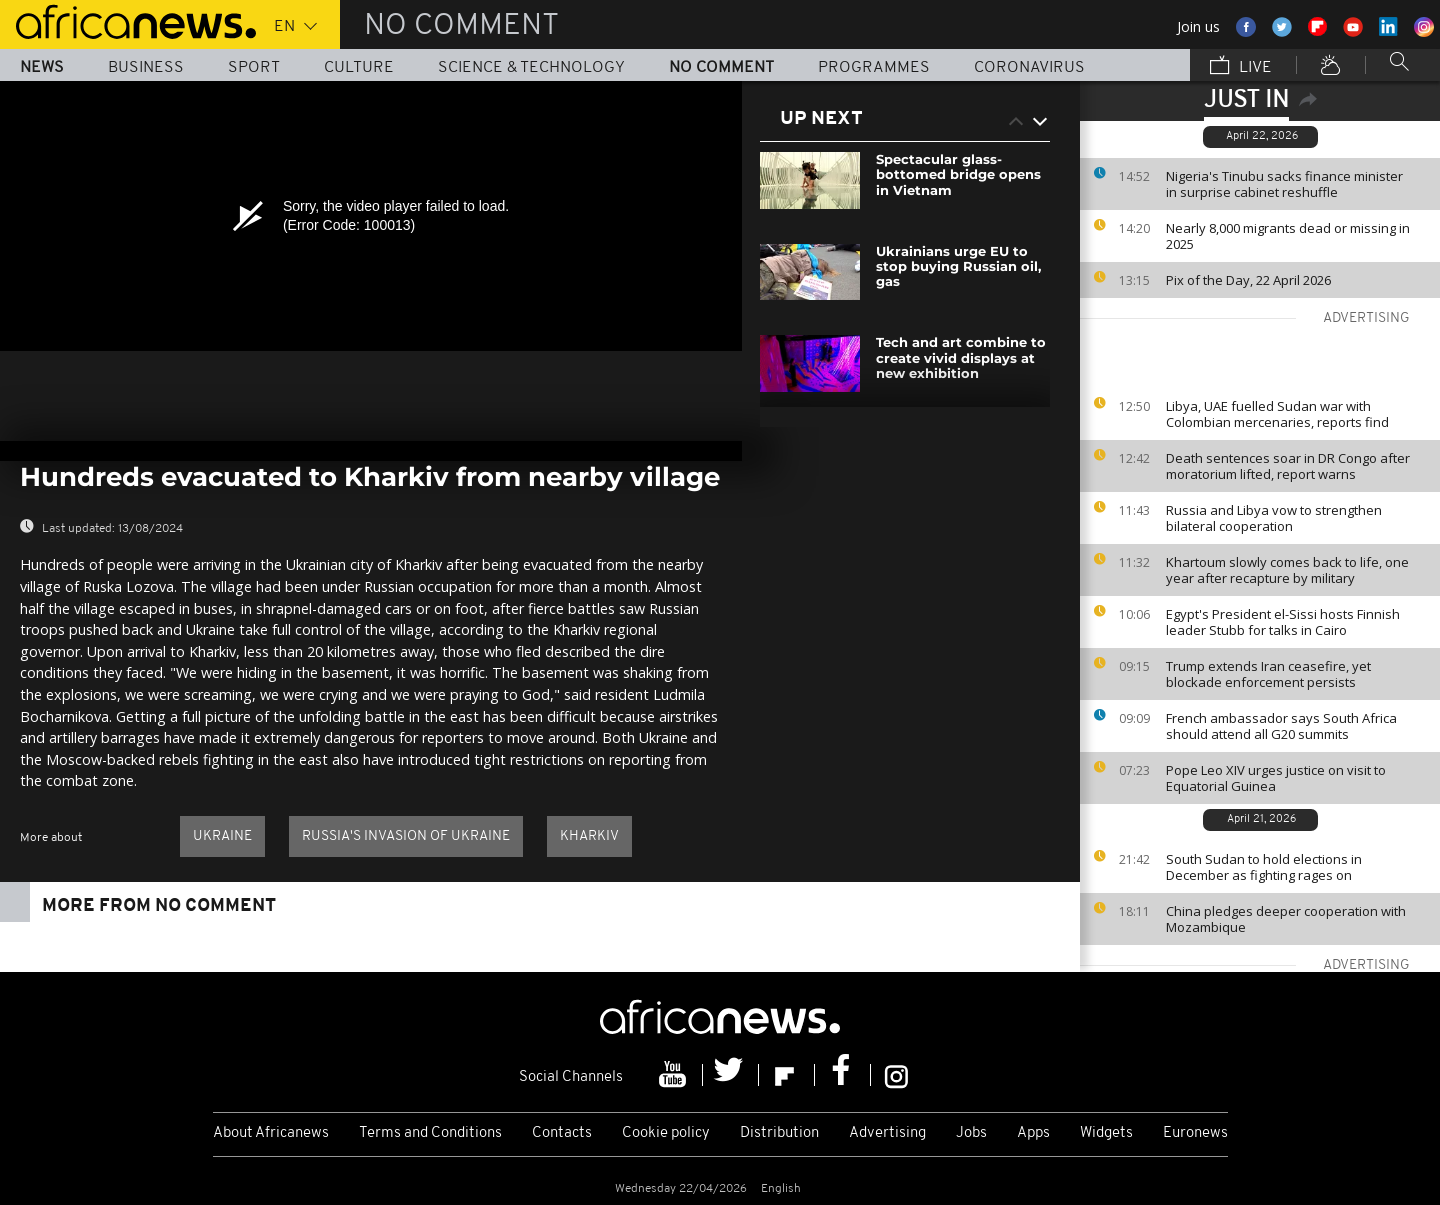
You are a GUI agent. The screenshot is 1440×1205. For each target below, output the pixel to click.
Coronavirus (1029, 68)
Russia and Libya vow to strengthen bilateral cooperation (1274, 518)
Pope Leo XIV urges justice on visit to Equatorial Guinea (1276, 778)
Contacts (562, 1133)
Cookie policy (666, 1133)
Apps (1033, 1133)
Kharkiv (589, 836)
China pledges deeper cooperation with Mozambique (1286, 919)
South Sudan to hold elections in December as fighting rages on (1264, 867)
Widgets (1106, 1133)
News (42, 68)
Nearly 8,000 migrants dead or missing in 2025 (1288, 236)
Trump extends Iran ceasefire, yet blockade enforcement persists (1268, 674)
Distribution (779, 1133)
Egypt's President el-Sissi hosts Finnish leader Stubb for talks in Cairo (1283, 622)
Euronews (1195, 1133)
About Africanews (271, 1133)
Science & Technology (531, 68)
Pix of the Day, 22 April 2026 (1248, 280)
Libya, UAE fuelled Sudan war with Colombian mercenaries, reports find (1277, 414)
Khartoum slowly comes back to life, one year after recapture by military (1287, 570)
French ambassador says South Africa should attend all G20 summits (1281, 726)
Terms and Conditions (430, 1133)
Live (1241, 67)
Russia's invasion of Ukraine (406, 836)
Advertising (887, 1133)
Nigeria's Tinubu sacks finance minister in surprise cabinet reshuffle (1284, 184)
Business (146, 68)
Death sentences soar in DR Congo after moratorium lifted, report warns (1288, 466)
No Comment (721, 68)
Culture (359, 68)
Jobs (971, 1133)
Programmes (874, 68)
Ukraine (222, 836)
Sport (254, 68)
